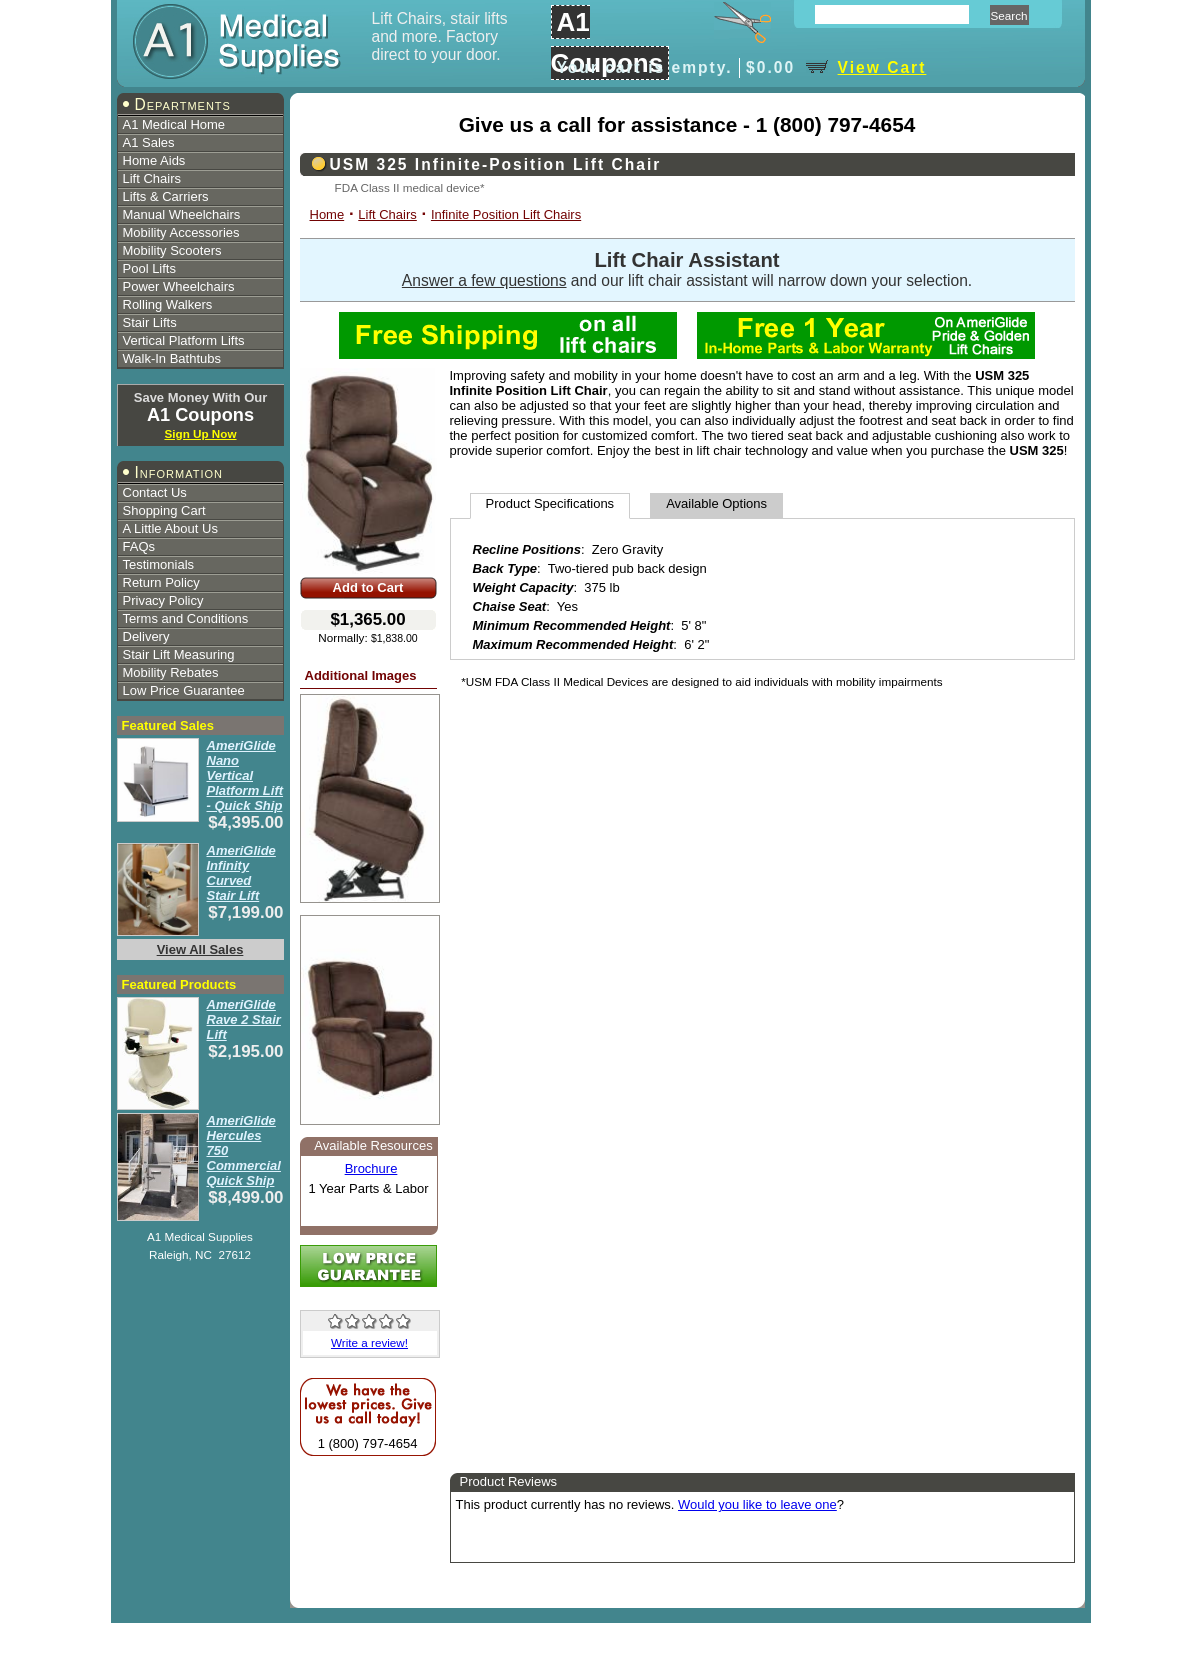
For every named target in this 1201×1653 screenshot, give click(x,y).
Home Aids (154, 160)
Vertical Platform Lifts (184, 340)
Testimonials (159, 564)
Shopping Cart (164, 510)
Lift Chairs (152, 178)
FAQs (139, 546)
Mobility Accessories (181, 232)
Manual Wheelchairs (182, 214)
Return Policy (161, 582)
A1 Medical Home (174, 124)
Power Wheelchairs (179, 286)
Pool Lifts (149, 268)
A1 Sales (149, 142)
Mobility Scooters (172, 250)
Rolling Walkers (168, 304)
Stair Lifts (150, 322)
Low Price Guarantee (184, 690)
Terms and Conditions (186, 618)
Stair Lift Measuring (179, 654)
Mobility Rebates (171, 672)
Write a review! (369, 1342)
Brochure (371, 1168)
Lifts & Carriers (166, 196)
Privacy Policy (163, 600)
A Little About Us (170, 528)
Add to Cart (368, 587)
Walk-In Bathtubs (172, 358)
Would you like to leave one (757, 1504)
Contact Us (155, 492)
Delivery (146, 636)
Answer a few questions (484, 280)
